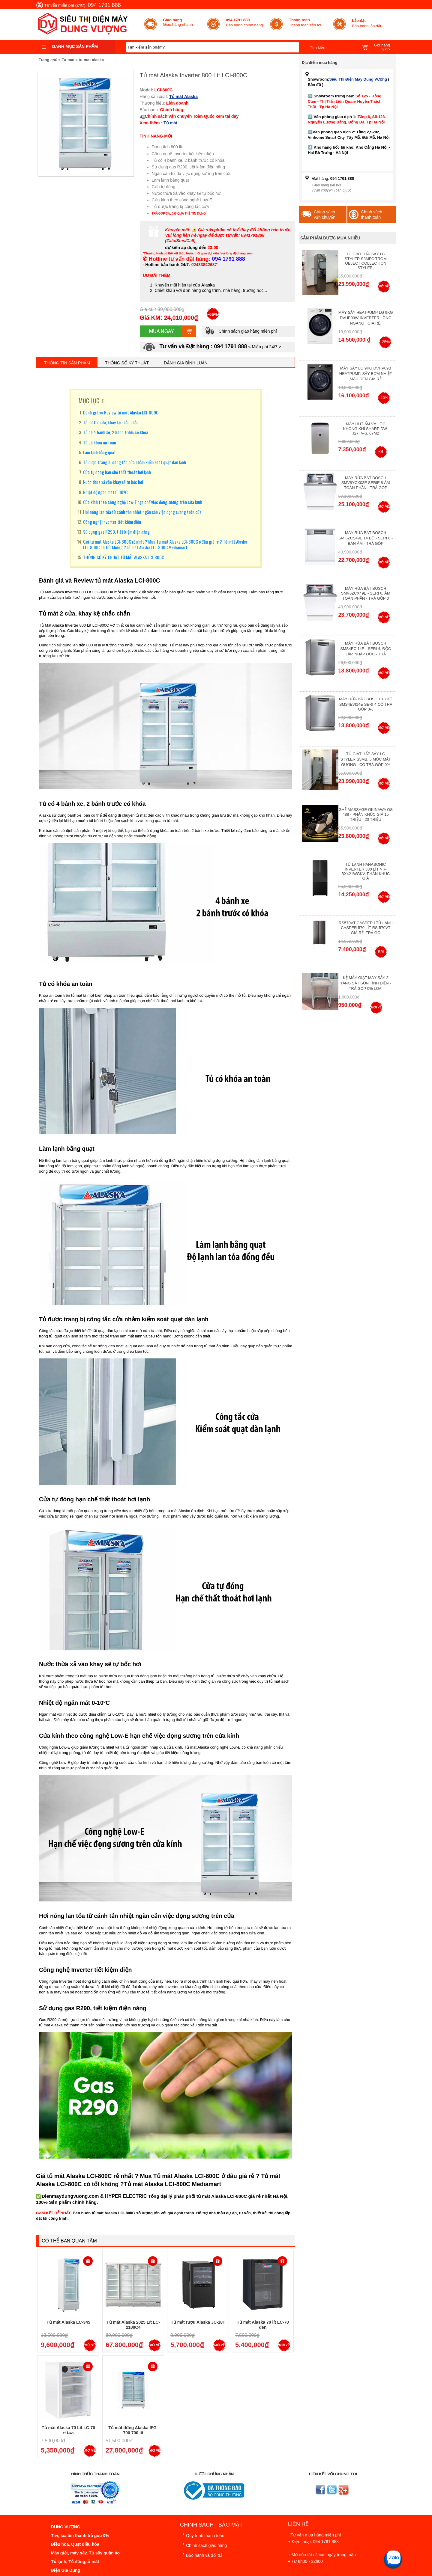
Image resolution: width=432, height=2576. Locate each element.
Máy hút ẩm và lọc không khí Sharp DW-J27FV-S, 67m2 (365, 428)
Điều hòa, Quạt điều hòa (75, 2544)
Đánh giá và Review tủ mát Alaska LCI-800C (120, 412)
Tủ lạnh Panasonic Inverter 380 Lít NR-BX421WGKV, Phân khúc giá (365, 871)
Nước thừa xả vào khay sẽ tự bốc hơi (113, 482)
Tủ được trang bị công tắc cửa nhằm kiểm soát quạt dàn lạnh (134, 462)
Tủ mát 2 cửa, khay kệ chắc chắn (111, 422)
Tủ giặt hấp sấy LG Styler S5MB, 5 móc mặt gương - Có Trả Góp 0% (365, 759)
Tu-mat (68, 60)
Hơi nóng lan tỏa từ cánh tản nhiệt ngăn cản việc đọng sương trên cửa (142, 512)
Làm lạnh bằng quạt (99, 452)
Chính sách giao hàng (203, 2544)
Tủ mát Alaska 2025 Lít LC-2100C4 (133, 2325)
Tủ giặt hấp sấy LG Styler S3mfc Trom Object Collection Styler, (366, 261)
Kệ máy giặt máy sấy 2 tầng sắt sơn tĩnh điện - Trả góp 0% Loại (365, 983)
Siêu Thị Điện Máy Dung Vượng (358, 79)
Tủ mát (170, 122)
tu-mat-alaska (91, 60)
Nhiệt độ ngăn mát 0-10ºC (105, 492)
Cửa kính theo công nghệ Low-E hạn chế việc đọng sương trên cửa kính (142, 502)
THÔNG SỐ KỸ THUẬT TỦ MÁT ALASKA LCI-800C (123, 557)
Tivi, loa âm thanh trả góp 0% (80, 2535)
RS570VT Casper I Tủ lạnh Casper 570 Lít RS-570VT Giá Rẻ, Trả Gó (365, 928)
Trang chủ (48, 60)
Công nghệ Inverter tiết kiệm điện (112, 521)
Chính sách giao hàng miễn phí (241, 331)
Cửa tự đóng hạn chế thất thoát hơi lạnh (117, 472)
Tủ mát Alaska (183, 96)
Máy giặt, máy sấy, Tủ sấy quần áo (85, 2553)
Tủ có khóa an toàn (99, 442)
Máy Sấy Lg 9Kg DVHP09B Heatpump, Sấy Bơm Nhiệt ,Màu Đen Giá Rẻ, (365, 373)
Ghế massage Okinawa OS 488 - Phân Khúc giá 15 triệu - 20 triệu (366, 814)
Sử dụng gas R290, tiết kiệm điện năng (116, 531)
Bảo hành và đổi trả (201, 2554)
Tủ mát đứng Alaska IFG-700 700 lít (133, 2430)
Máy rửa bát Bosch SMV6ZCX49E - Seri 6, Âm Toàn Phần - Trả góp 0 (365, 593)
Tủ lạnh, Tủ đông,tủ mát (75, 2561)
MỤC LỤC (89, 400)
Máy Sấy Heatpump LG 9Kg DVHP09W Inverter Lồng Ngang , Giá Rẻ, (365, 317)
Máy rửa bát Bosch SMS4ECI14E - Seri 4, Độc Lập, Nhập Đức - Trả (365, 648)
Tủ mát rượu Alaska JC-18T (198, 2322)
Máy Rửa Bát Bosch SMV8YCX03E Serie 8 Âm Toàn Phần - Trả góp (365, 483)
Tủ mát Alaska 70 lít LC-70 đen (263, 2325)
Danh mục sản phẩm (75, 46)
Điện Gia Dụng (65, 2570)
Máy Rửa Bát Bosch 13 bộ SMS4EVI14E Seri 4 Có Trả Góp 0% (365, 704)
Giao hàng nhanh (178, 22)
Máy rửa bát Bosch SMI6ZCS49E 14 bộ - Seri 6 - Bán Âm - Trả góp (366, 538)
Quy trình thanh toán (202, 2534)
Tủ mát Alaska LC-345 (68, 2322)
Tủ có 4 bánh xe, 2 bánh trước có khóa (115, 432)
